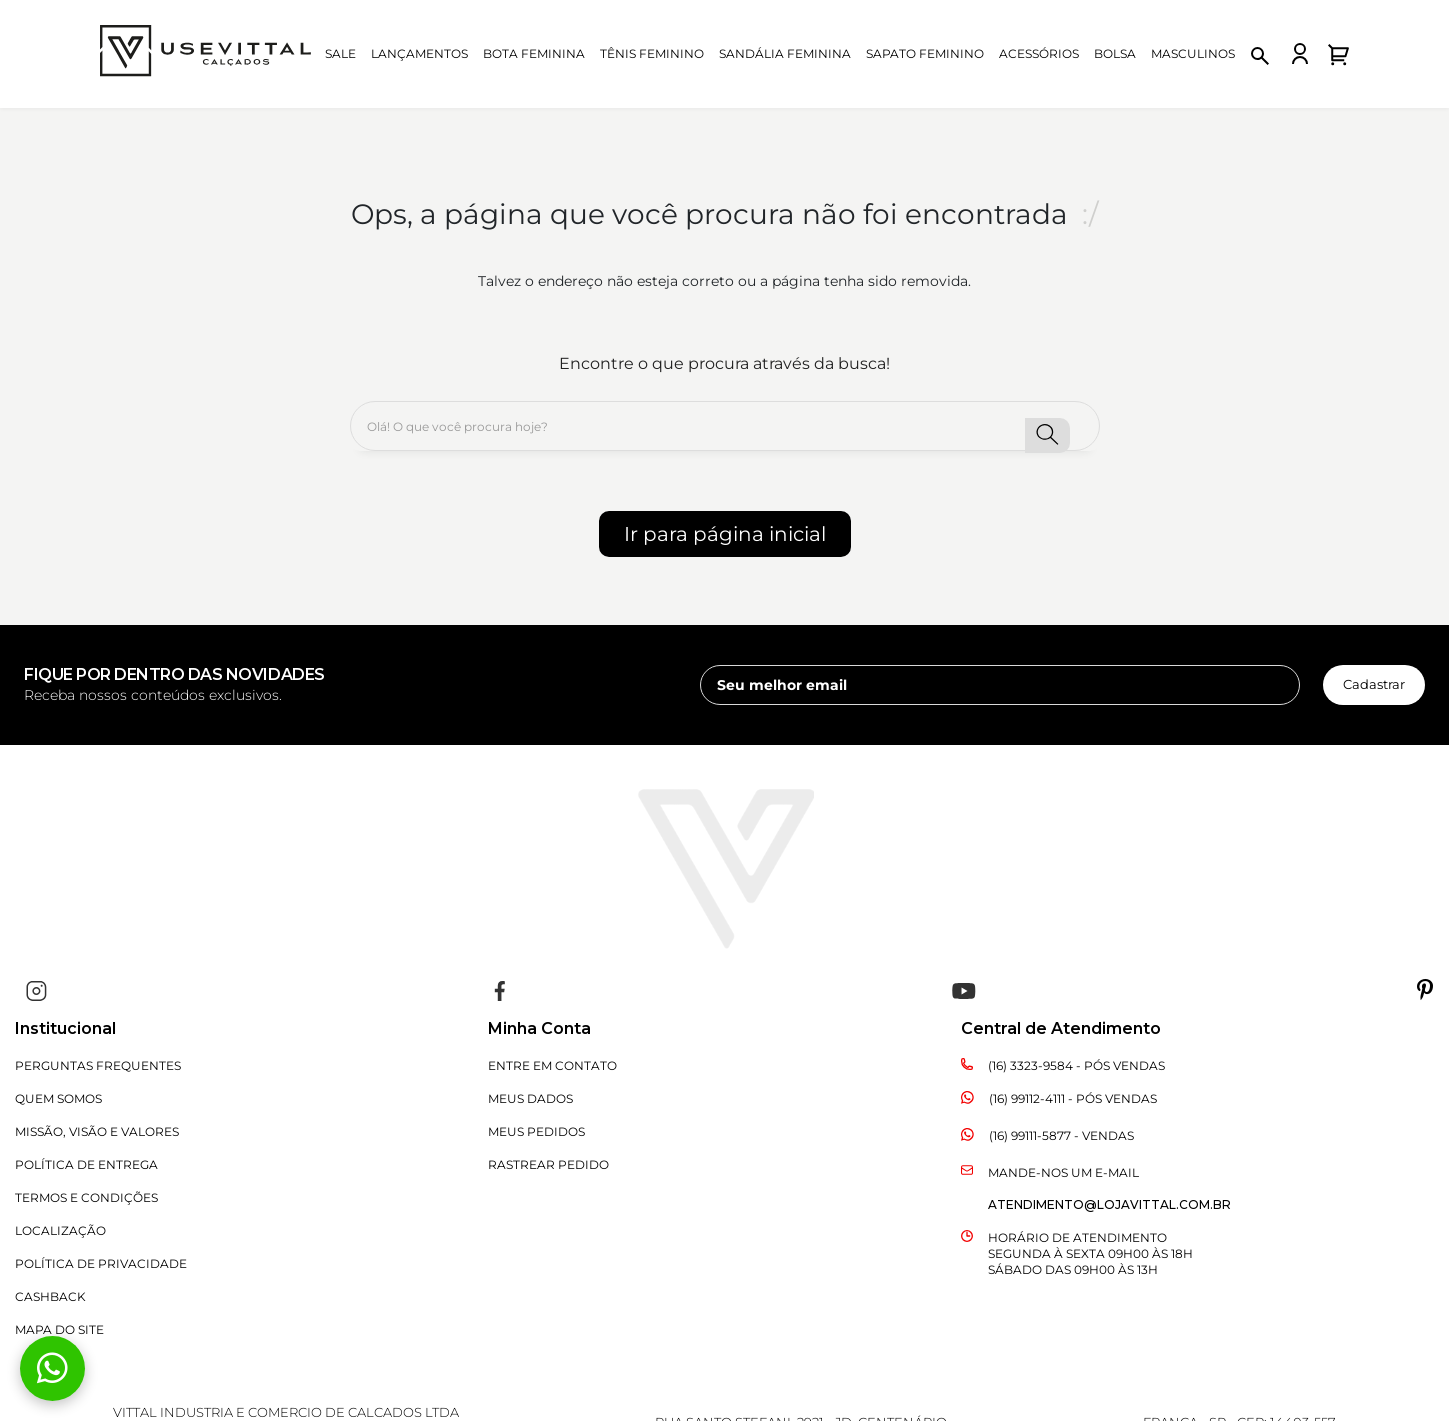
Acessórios (1039, 53)
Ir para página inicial (725, 534)
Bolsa (1115, 53)
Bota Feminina (534, 53)
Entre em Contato (552, 1065)
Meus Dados (530, 1098)
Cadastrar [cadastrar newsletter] (1374, 684)
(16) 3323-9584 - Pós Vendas (1076, 1065)
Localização (60, 1230)
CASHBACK (50, 1296)
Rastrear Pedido (548, 1164)
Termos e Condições (86, 1197)
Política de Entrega (86, 1164)
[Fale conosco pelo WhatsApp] (52, 1368)
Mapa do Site (59, 1329)
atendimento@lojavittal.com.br (1109, 1204)
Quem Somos (58, 1098)
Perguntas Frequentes (98, 1065)
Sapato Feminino (925, 53)
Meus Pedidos (536, 1131)
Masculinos (1193, 53)
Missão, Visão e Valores (97, 1131)
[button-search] (1047, 435)
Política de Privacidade (101, 1263)
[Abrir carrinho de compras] (1338, 54)
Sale (340, 53)
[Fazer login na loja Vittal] (1300, 53)
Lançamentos (419, 53)
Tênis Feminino (652, 53)
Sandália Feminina (785, 53)
